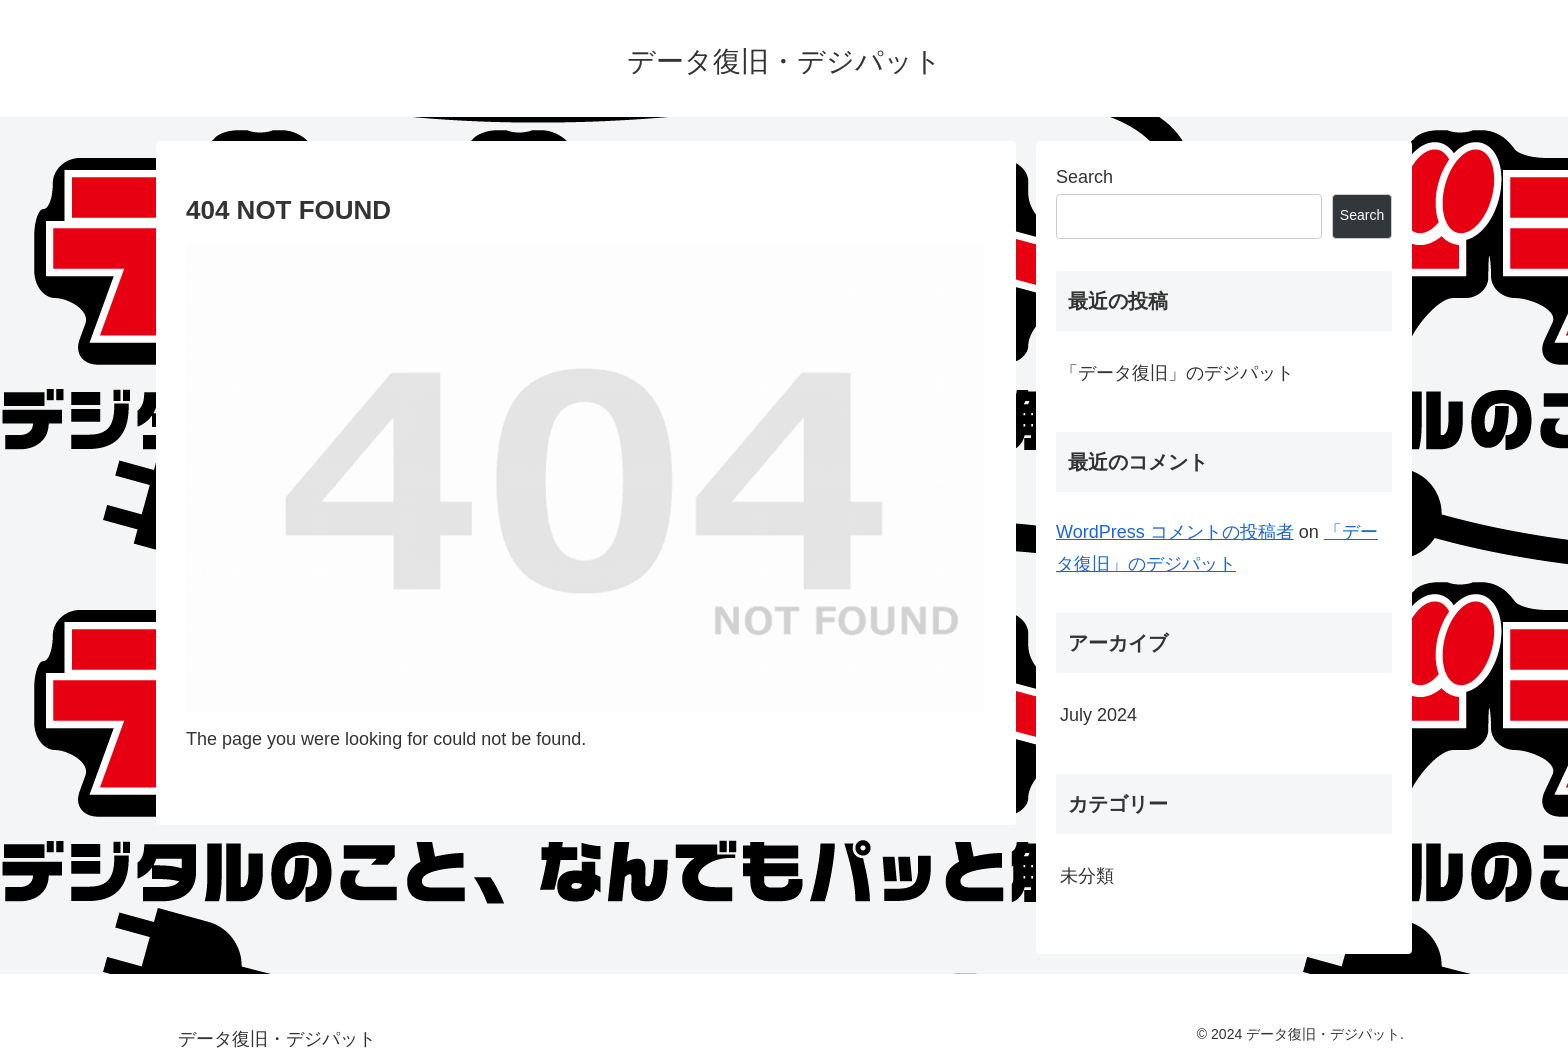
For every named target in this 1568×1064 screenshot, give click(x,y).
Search (1084, 177)
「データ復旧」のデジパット (1177, 373)
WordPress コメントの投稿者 (1175, 532)
